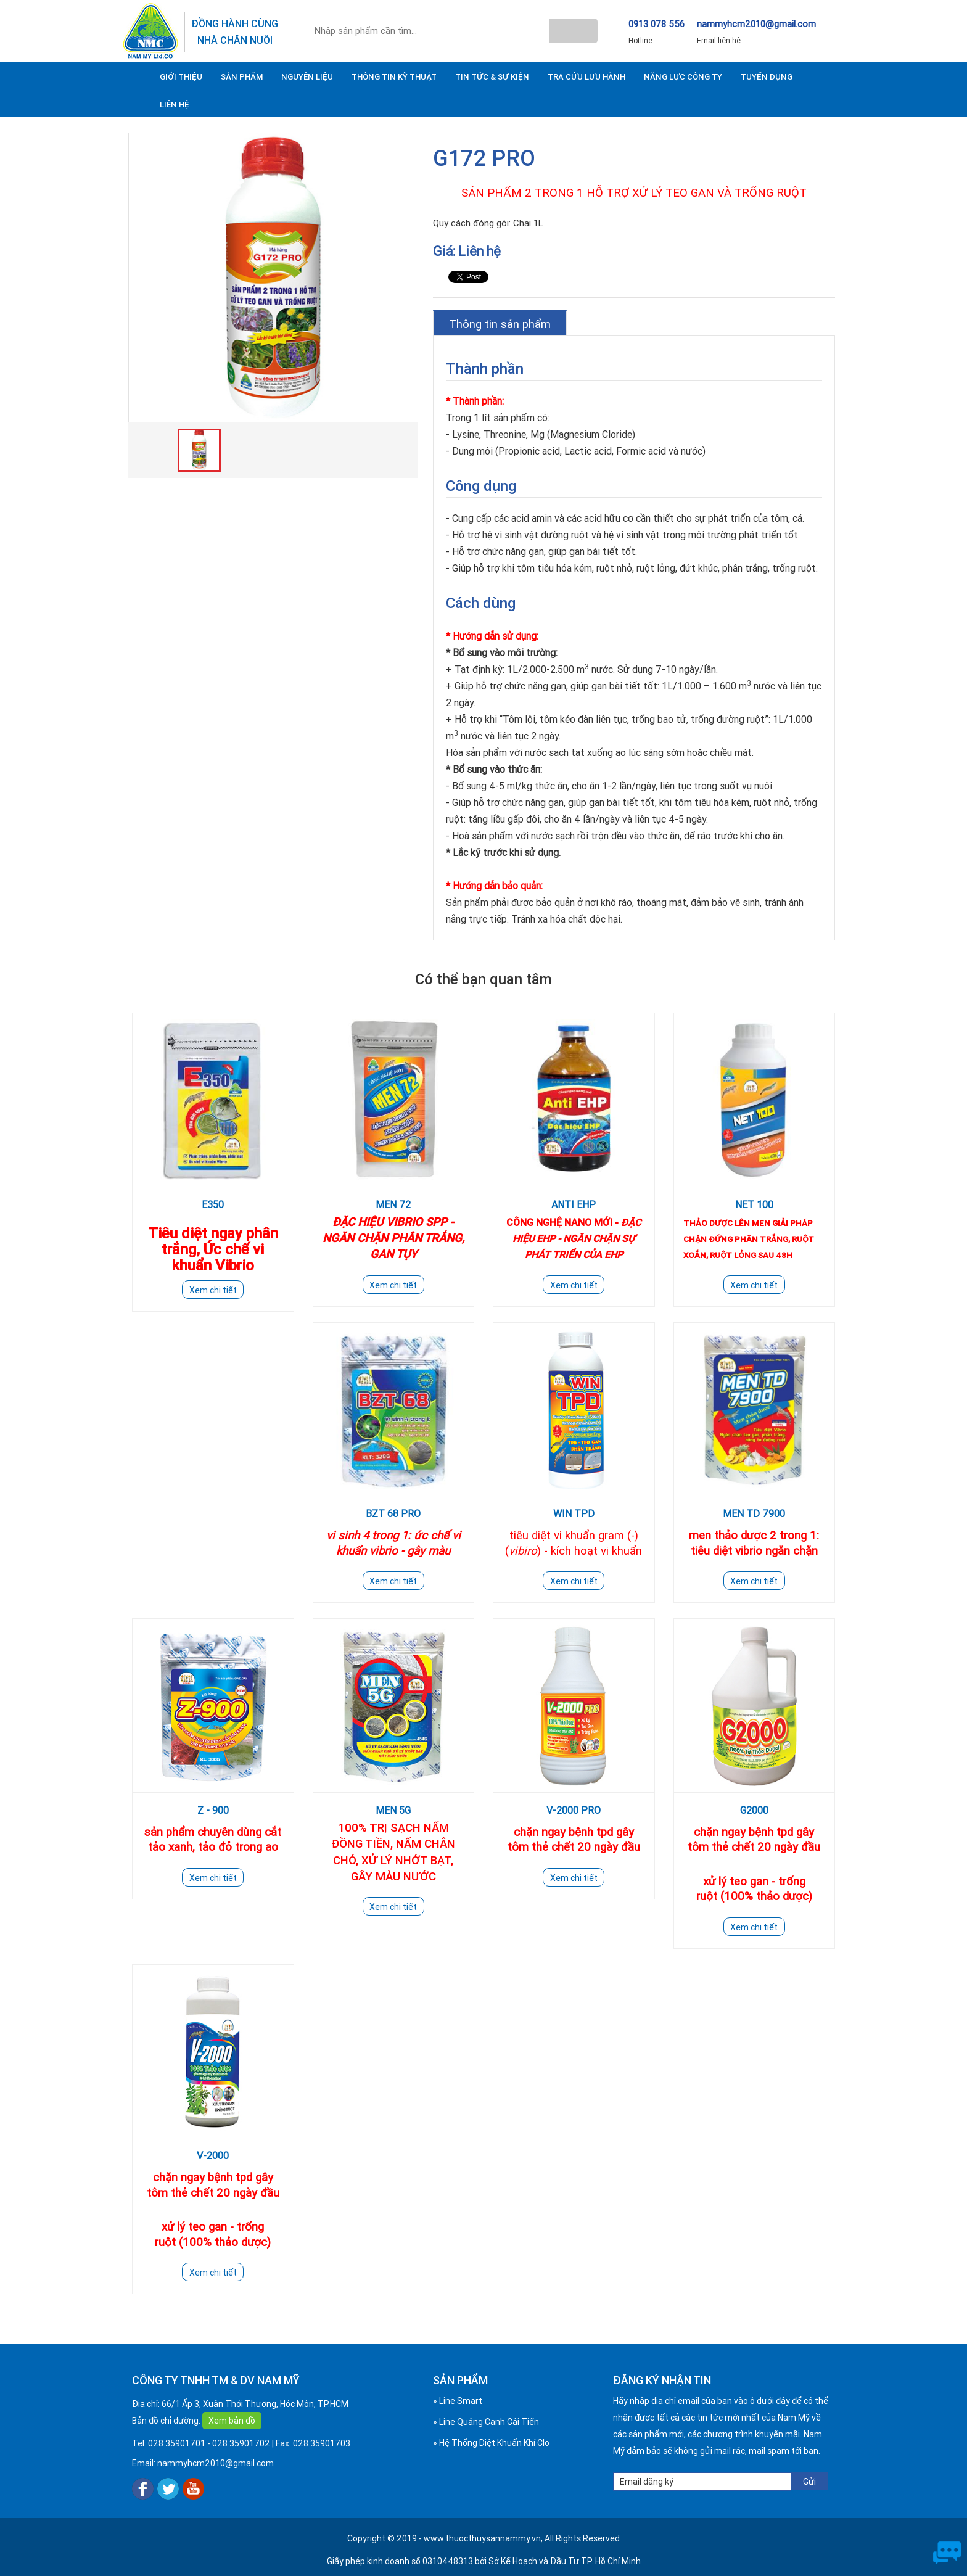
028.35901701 (176, 2443)
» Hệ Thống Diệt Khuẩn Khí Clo (491, 2442)
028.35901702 (241, 2443)
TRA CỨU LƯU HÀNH (586, 77)
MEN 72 (393, 1204)
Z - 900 (213, 1810)
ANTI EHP (573, 1204)
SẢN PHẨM (242, 77)
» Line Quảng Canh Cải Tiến (486, 2421)
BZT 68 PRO (393, 1513)
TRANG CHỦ (136, 76)
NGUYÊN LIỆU (307, 77)
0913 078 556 (656, 24)
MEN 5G (393, 1810)
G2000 (754, 1810)
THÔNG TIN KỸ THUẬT (394, 77)
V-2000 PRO (573, 1810)
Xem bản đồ (231, 2420)
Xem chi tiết (213, 1290)
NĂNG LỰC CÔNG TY (683, 77)
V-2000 (213, 2155)
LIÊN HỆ (174, 104)
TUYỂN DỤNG (766, 77)
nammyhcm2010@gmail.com (756, 24)
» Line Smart (457, 2400)
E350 (213, 1204)
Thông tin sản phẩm (500, 323)
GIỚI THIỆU (181, 77)
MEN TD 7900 (754, 1513)
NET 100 (754, 1204)
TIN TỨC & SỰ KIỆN (492, 77)
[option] (273, 277)
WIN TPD (574, 1513)
